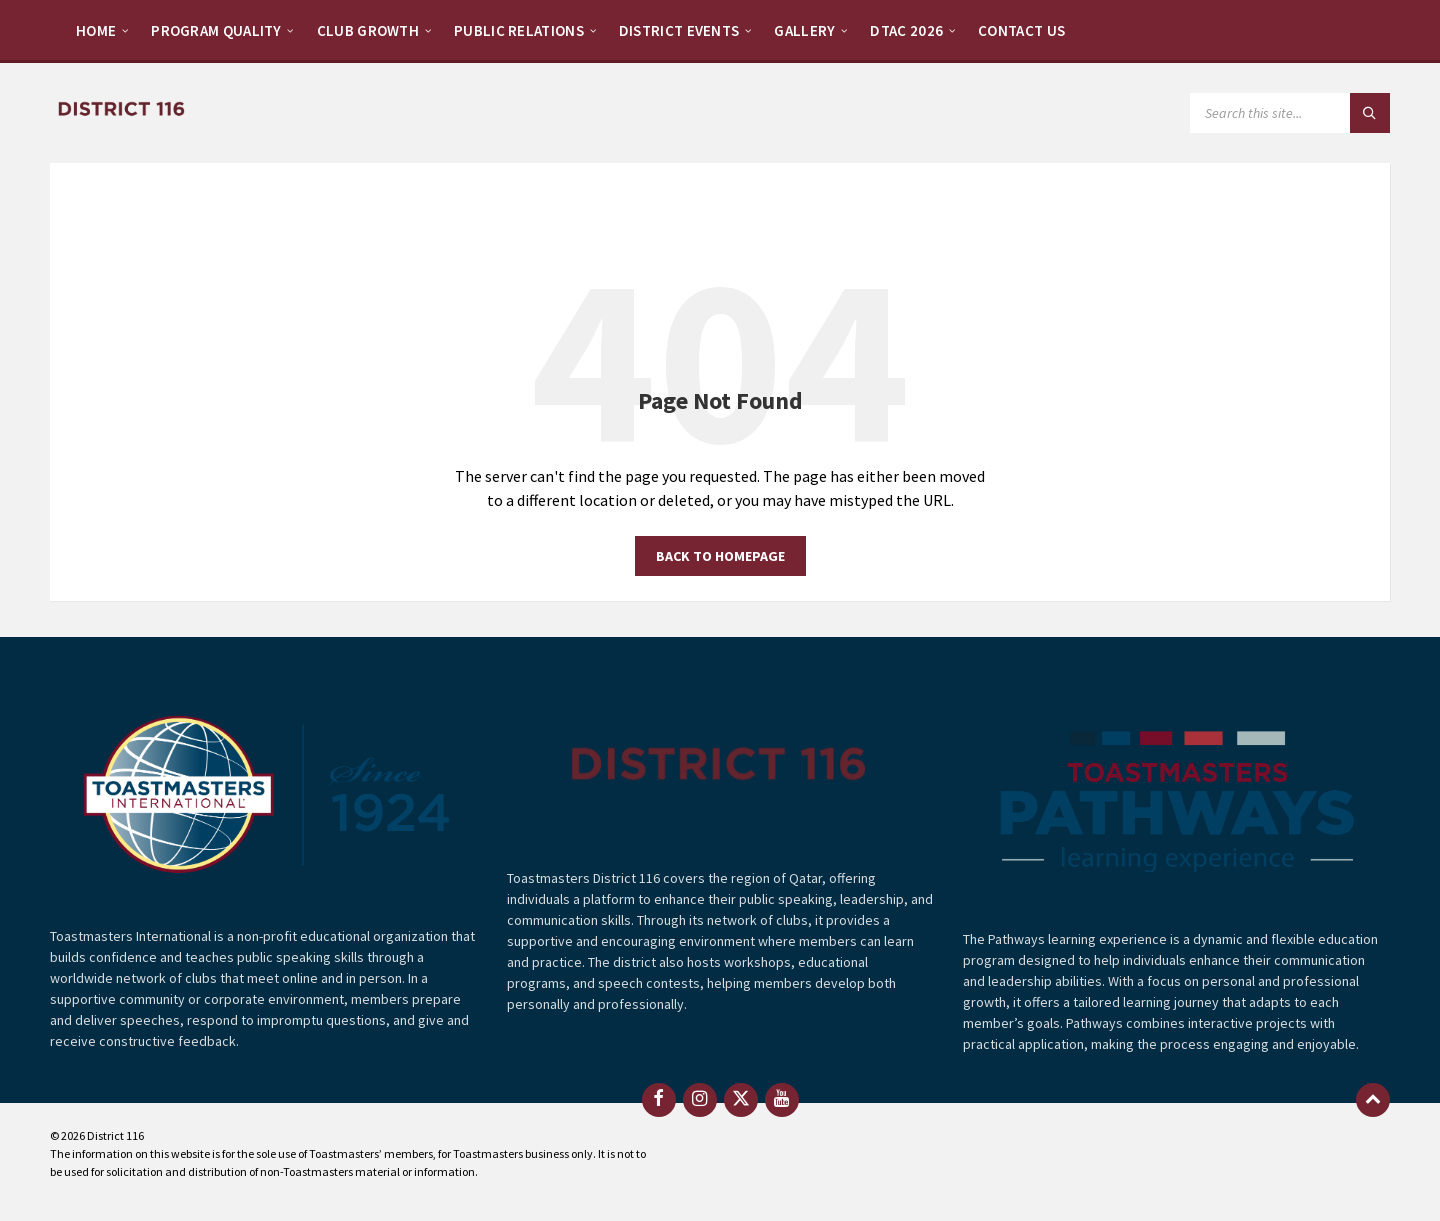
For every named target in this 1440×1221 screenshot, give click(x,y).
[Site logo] (120, 108)
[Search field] (1290, 113)
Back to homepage (720, 556)
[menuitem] (96, 30)
